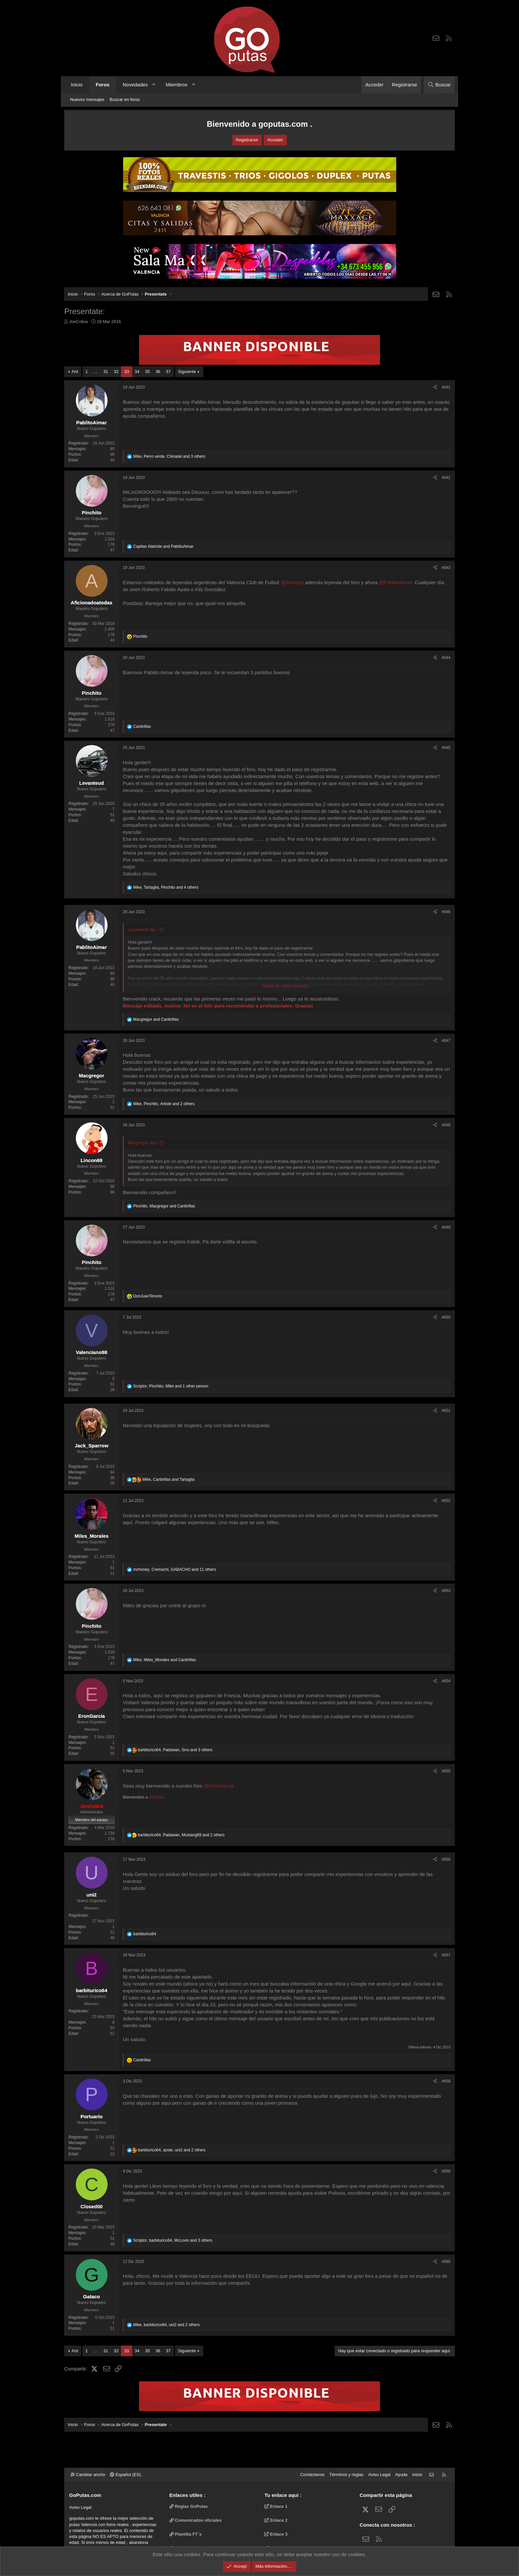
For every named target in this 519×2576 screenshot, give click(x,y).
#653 (446, 1590)
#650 (446, 1317)
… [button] (95, 371)
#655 (446, 1771)
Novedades (135, 84)
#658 (446, 2081)
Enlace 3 (275, 2534)
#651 (446, 1410)
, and (164, 1206)
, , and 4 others (165, 887)
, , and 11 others (174, 1569)
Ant (74, 371)
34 (137, 371)
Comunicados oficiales (195, 2520)
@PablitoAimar (395, 582)
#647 (446, 1040)
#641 (446, 387)
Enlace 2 (275, 2520)
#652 (446, 1500)
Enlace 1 (275, 2506)
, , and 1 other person (170, 1386)
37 (168, 371)
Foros (103, 84)
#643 (446, 567)
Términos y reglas (346, 2474)
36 (158, 371)
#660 (446, 2261)
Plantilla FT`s (185, 2534)
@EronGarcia (219, 1786)
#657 (446, 1955)
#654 (446, 1681)
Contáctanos (312, 2474)
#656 (446, 1859)
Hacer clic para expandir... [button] (287, 985)
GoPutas (157, 1797)
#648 (446, 1125)
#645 (446, 747)
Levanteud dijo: (142, 929)
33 (126, 371)
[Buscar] (439, 84)
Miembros (176, 84)
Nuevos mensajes (87, 99)
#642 (446, 477)
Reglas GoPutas (188, 2506)
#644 (446, 657)
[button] (154, 84)
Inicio (76, 84)
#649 (446, 1227)
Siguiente (187, 371)
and (163, 546)
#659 (446, 2171)
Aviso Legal (379, 2474)
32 (116, 371)
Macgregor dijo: (143, 1142)
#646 (446, 912)
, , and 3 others (169, 456)
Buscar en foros (125, 99)
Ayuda (401, 2474)
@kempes (292, 582)
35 (147, 371)
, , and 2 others (163, 1103)
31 (105, 371)
